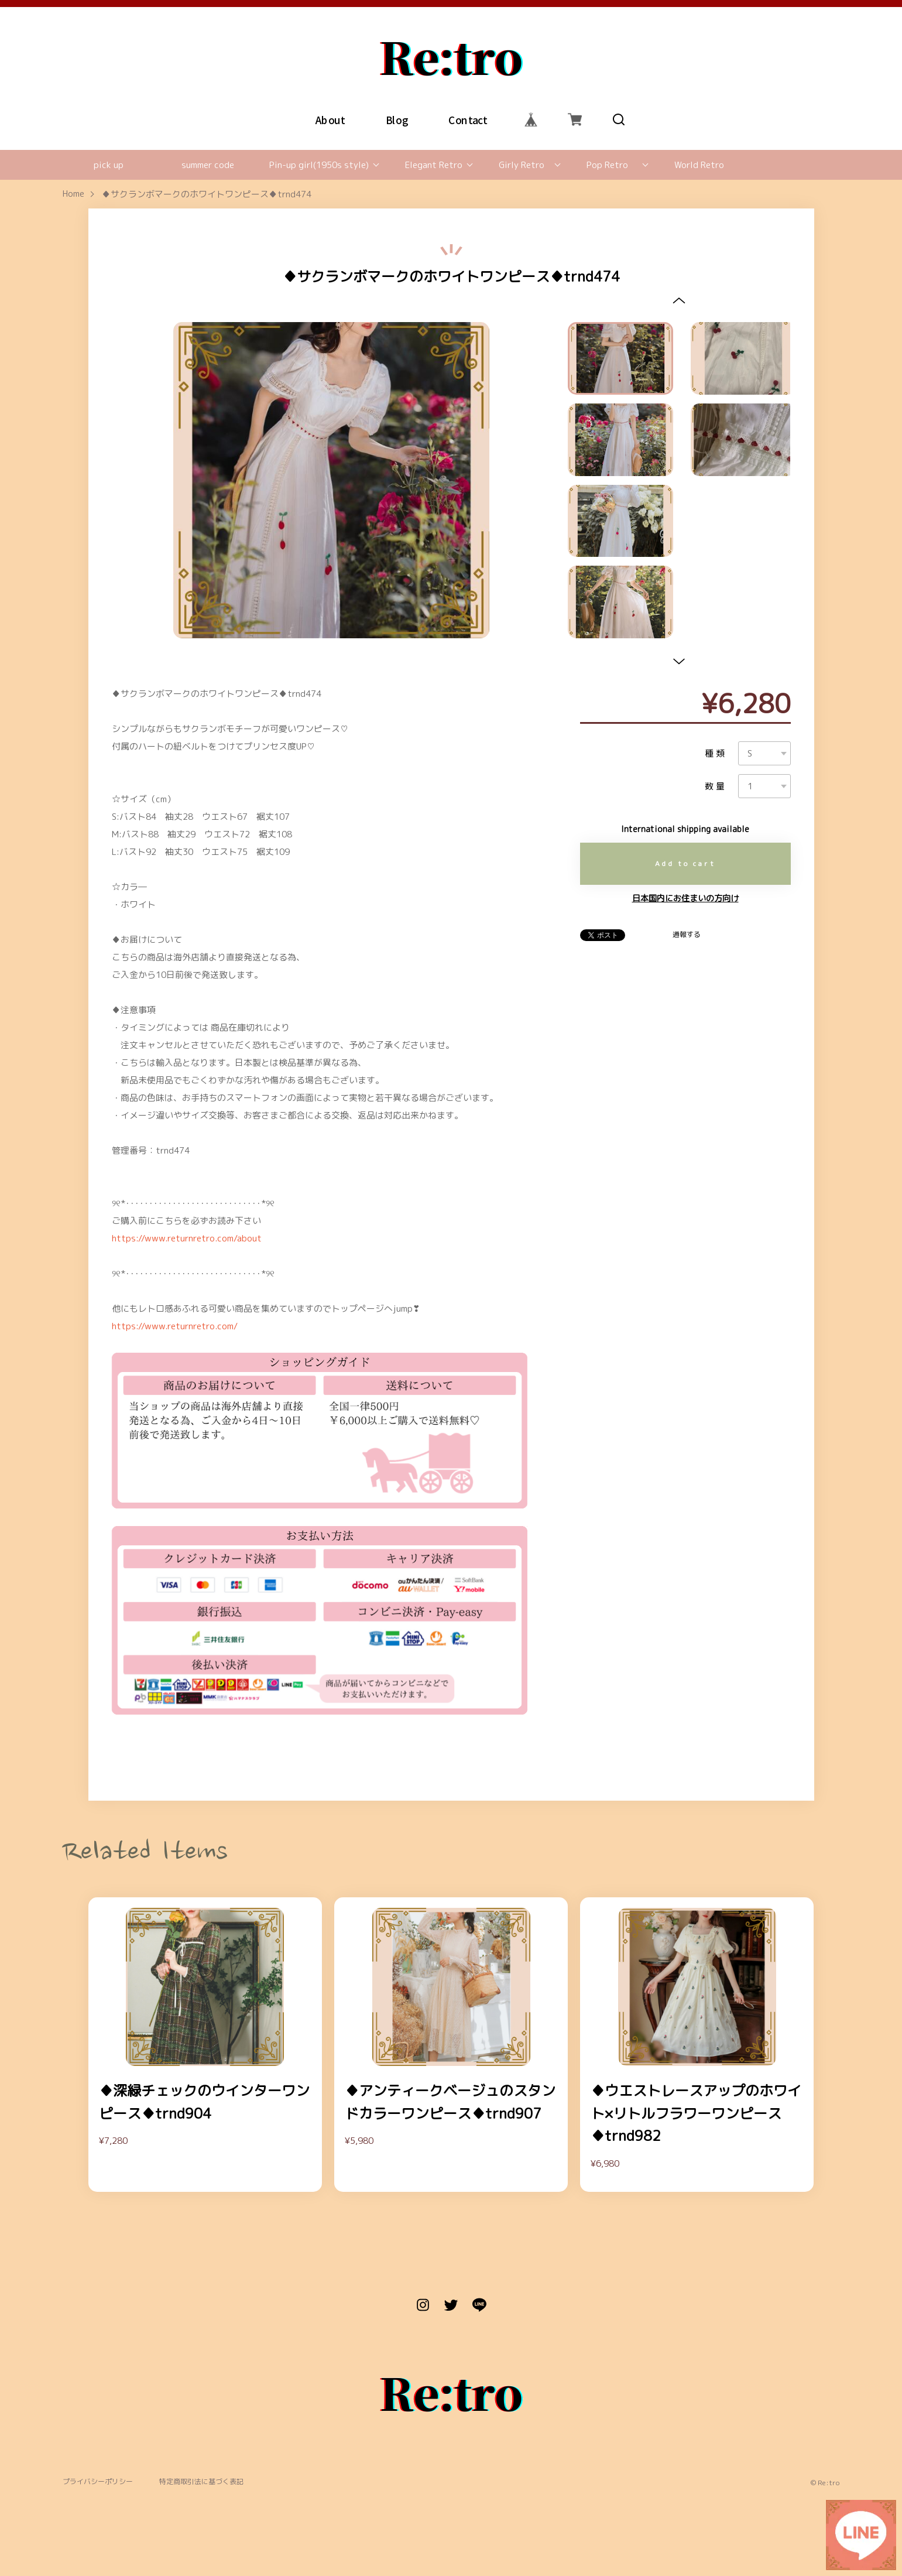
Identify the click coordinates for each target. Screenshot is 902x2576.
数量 (716, 786)
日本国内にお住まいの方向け (685, 898)
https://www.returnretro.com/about (187, 1238)
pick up (109, 165)
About (330, 119)
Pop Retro (607, 165)
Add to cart (685, 863)
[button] (679, 300)
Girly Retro (521, 165)
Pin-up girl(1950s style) (319, 165)
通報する (687, 934)
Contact (467, 119)
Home (73, 194)
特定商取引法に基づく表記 (201, 2482)
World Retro (699, 165)
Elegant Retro (433, 165)
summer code (207, 165)
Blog (396, 119)
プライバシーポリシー (98, 2482)
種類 (716, 753)
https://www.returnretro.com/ (175, 1326)
